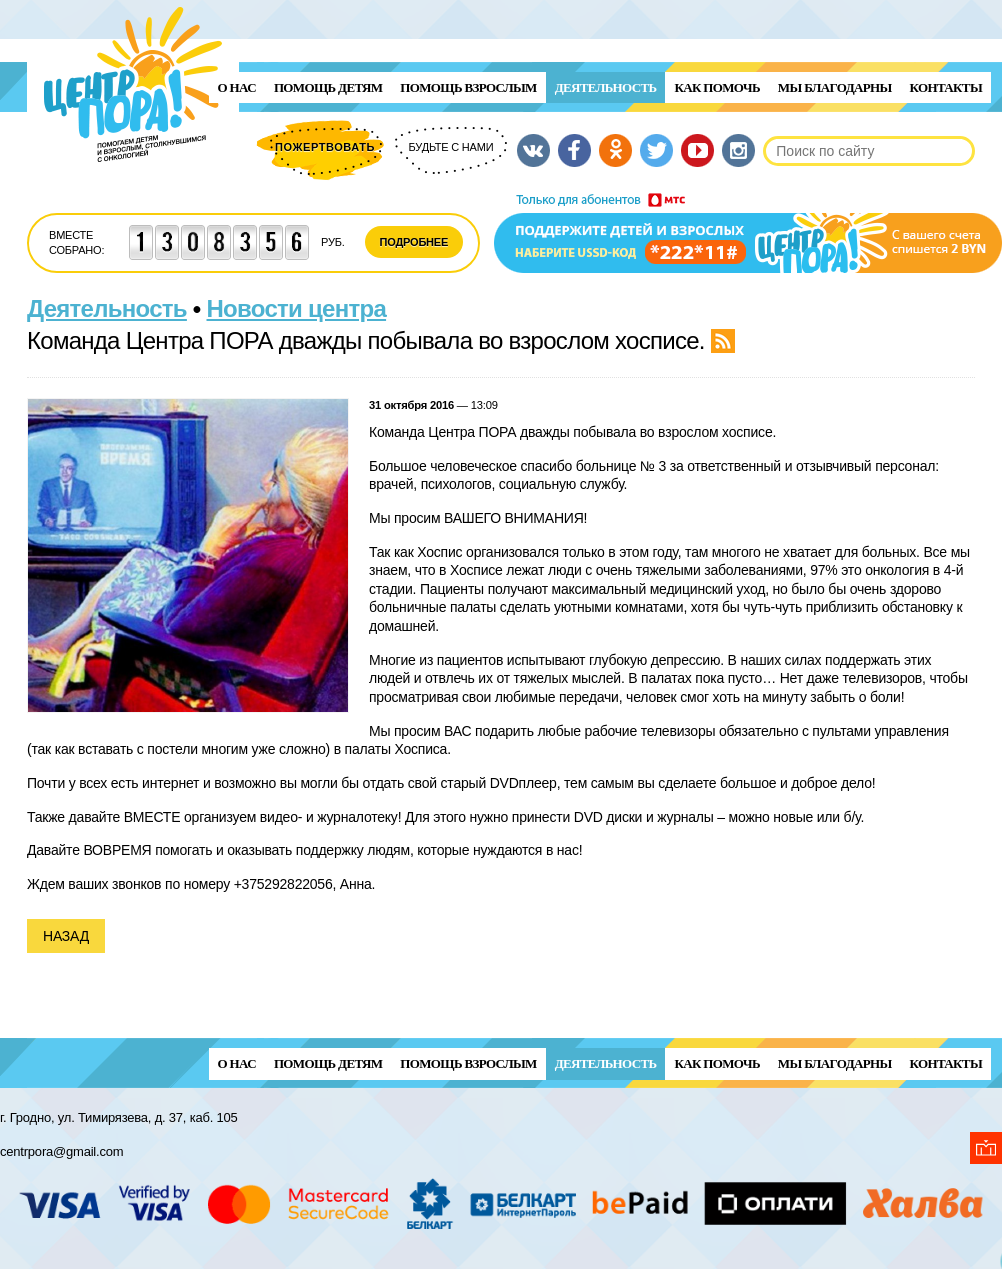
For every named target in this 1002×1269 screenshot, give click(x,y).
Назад (66, 936)
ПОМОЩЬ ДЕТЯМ (328, 87)
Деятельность (606, 87)
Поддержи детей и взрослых (748, 233)
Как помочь (716, 87)
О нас (237, 87)
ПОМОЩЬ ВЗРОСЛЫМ (468, 87)
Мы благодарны (835, 87)
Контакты (946, 87)
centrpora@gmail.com (61, 1151)
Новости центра (297, 308)
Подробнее (414, 242)
